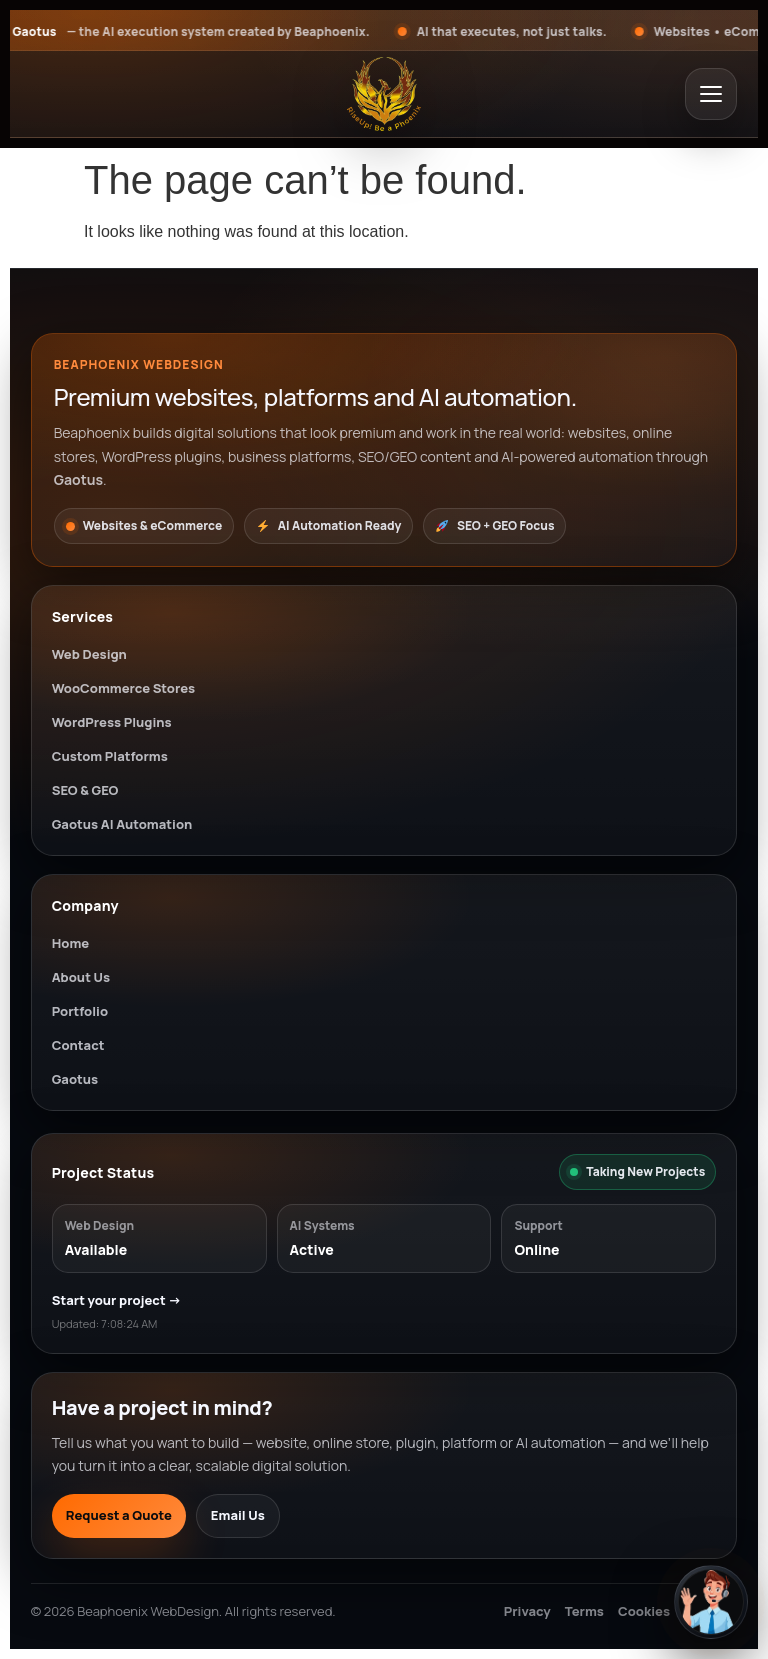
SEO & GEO (85, 790)
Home (70, 943)
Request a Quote (119, 1515)
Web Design (89, 654)
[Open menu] (711, 94)
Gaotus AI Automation (122, 824)
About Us (81, 977)
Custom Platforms (110, 756)
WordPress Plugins (112, 722)
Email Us (238, 1515)
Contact (78, 1045)
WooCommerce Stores (123, 688)
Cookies (644, 1611)
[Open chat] (711, 1602)
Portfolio (80, 1011)
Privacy (527, 1611)
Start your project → (117, 1300)
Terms (584, 1611)
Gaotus (75, 1079)
